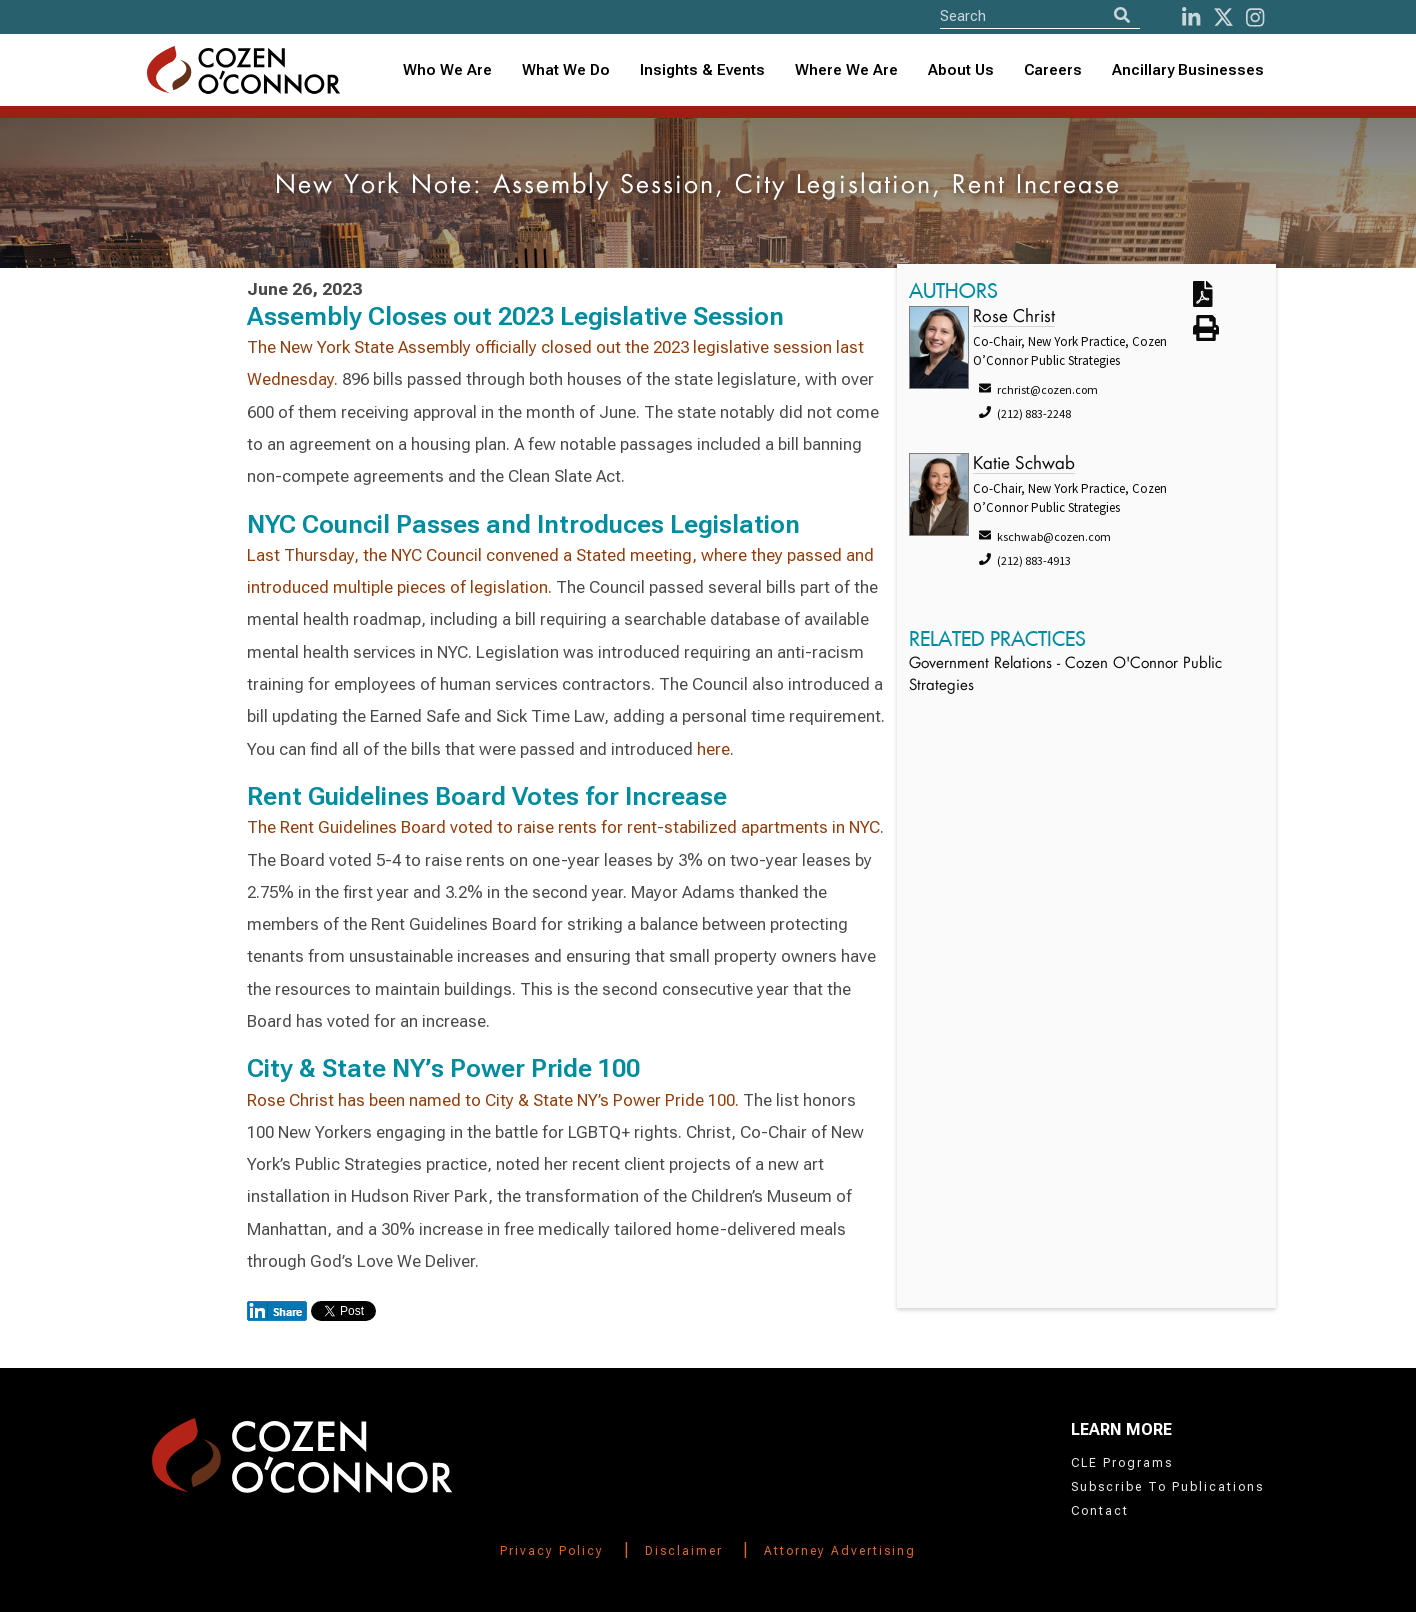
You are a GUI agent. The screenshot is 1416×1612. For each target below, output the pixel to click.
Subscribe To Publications (1167, 1487)
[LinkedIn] (1191, 17)
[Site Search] (1040, 15)
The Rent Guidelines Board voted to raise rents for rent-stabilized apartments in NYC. (565, 827)
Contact (1100, 1511)
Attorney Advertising (840, 1551)
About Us (961, 70)
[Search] (1122, 15)
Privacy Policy (552, 1551)
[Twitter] (1223, 17)
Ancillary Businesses (1188, 70)
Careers (1053, 70)
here (713, 749)
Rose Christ (1014, 317)
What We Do (566, 70)
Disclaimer (684, 1551)
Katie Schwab (1024, 464)
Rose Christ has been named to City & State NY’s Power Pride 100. (493, 1100)
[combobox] (702, 70)
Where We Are (846, 70)
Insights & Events (702, 70)
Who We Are (447, 70)
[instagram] (1255, 17)
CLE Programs (1122, 1463)
